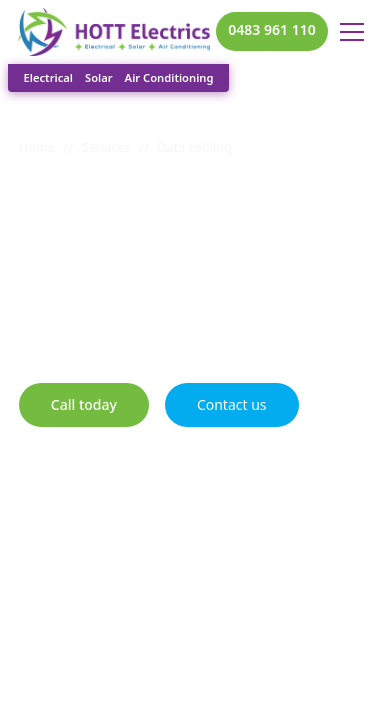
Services (106, 147)
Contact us (232, 404)
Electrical (48, 77)
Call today (84, 404)
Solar (99, 77)
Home (37, 147)
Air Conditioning (169, 77)
